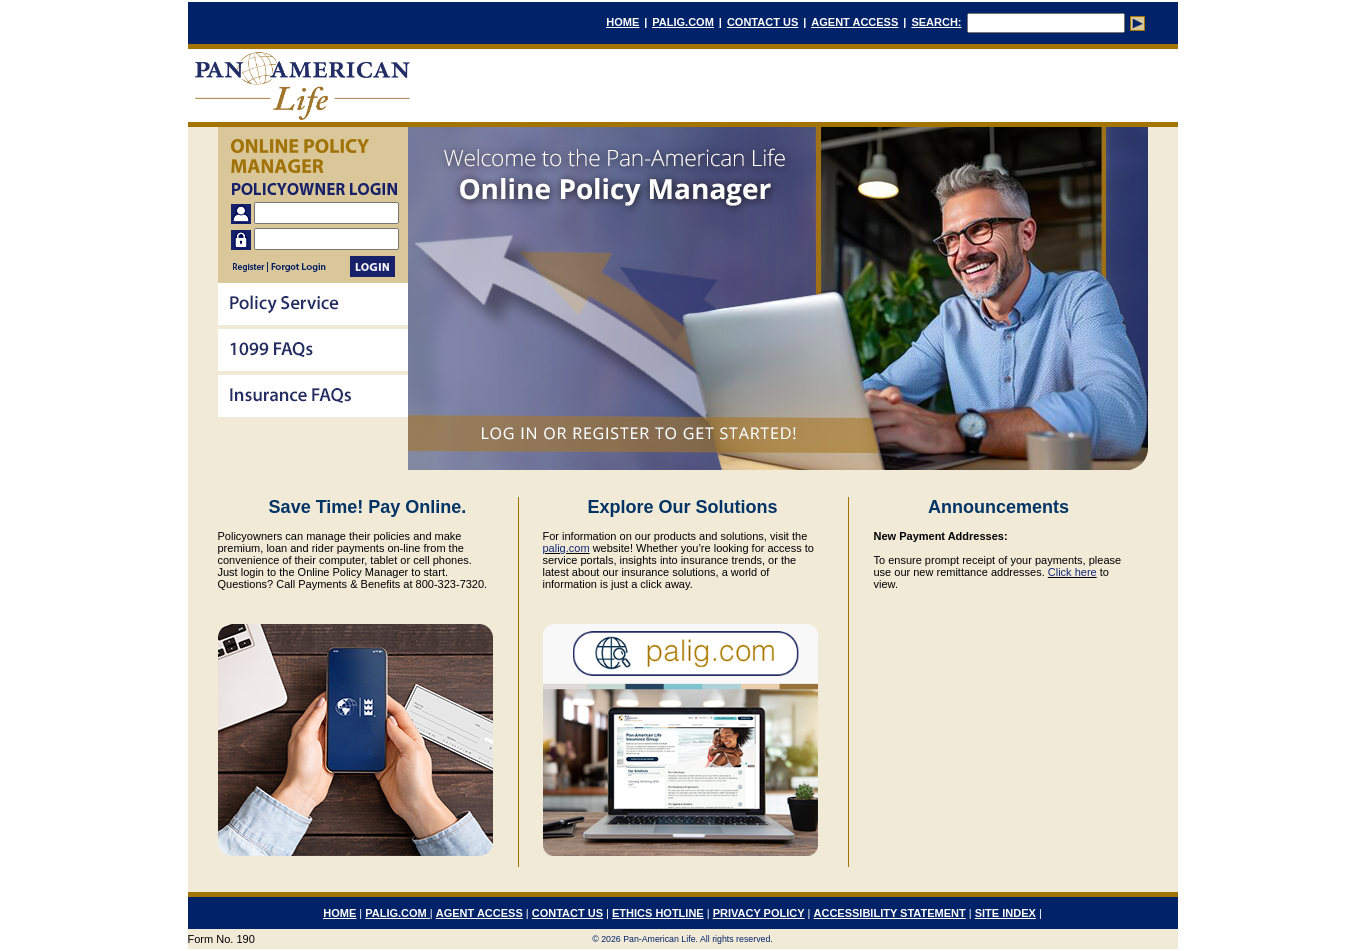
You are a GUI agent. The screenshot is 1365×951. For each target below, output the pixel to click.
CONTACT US (762, 22)
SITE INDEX (1005, 913)
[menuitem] (313, 306)
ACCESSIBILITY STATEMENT (890, 913)
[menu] (313, 352)
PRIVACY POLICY (759, 913)
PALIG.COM (683, 22)
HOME (622, 22)
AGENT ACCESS (854, 22)
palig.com (566, 548)
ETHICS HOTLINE (658, 913)
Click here (1072, 572)
